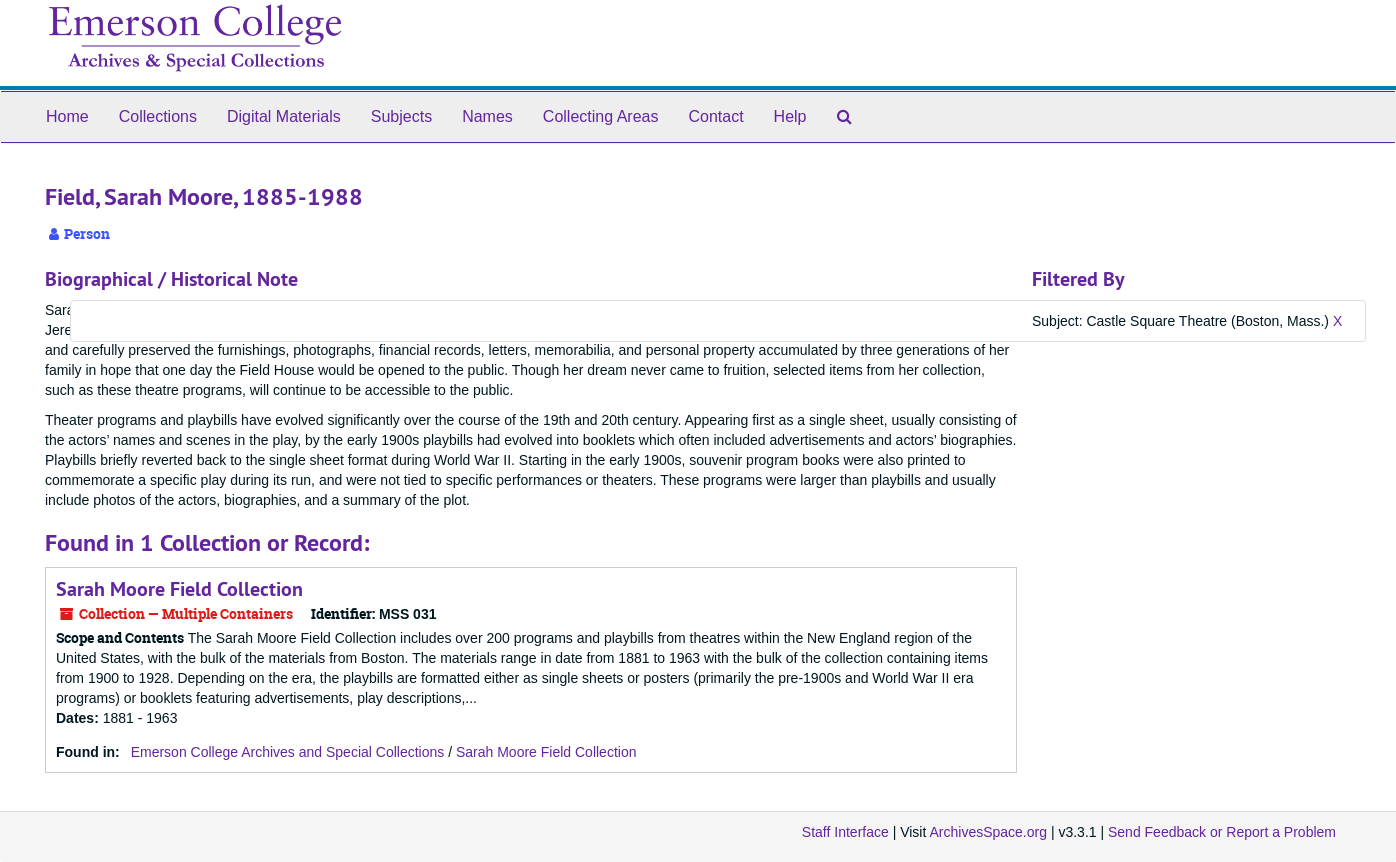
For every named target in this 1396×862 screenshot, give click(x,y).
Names (487, 116)
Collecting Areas (601, 116)
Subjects (401, 116)
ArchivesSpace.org (988, 832)
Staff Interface (845, 832)
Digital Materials (284, 116)
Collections (158, 116)
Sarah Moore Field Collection (179, 589)
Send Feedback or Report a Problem (1222, 832)
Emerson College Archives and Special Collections (288, 752)
